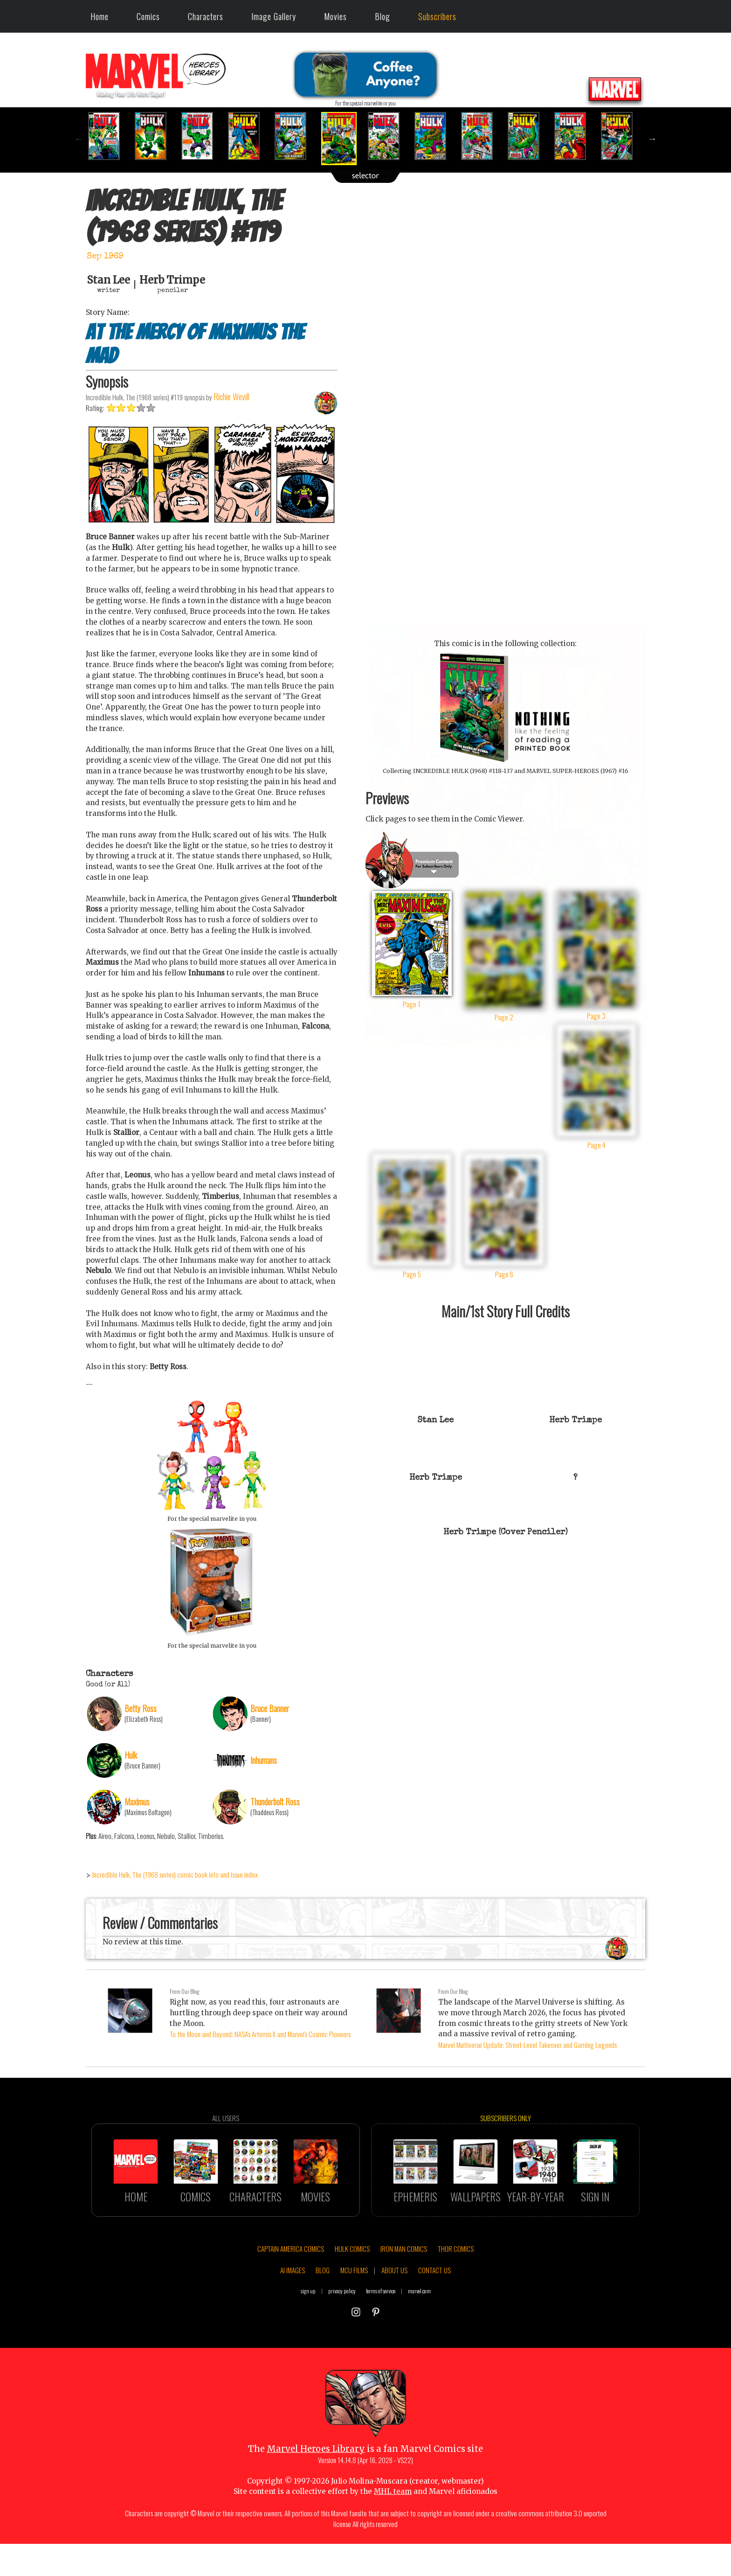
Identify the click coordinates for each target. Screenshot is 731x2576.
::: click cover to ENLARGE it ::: (505, 623)
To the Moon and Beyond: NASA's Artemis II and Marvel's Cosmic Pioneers (260, 2034)
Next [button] (652, 138)
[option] (109, 136)
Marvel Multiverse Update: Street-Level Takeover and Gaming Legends (527, 2045)
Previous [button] (78, 138)
